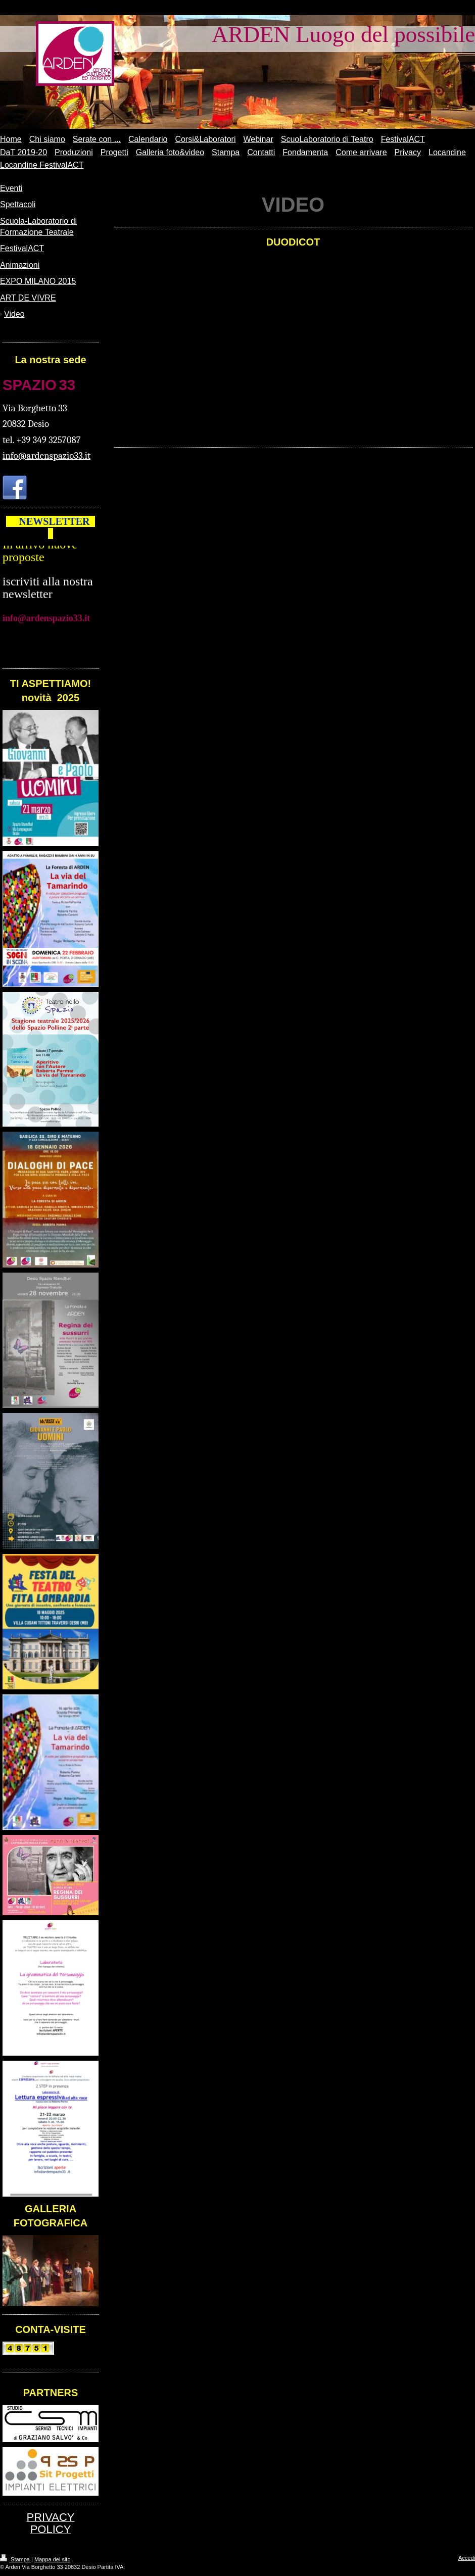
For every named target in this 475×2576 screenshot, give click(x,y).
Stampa (15, 2559)
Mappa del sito (52, 2559)
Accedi (466, 2558)
